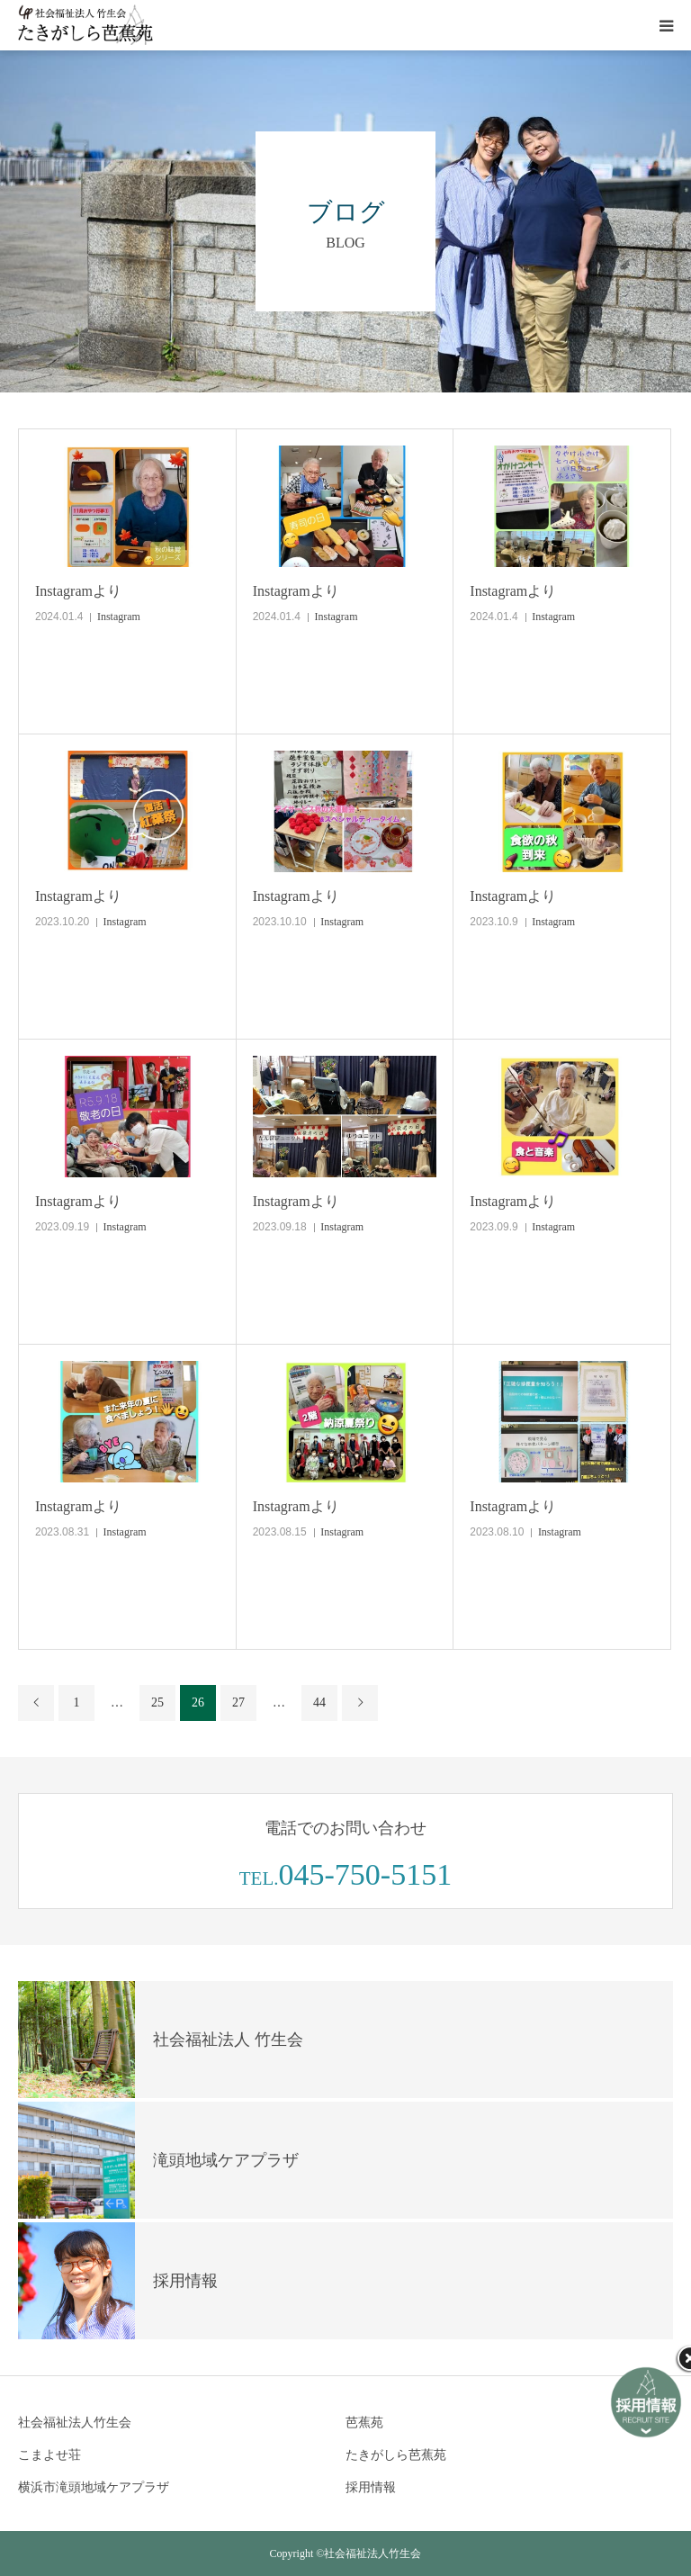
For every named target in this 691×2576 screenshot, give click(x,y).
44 (319, 1702)
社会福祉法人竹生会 (74, 2422)
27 (238, 1702)
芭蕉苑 (364, 2422)
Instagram (118, 616)
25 (157, 1702)
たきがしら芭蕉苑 (396, 2455)
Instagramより (78, 591)
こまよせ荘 (49, 2455)
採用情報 (371, 2487)
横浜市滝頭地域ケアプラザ (93, 2487)
